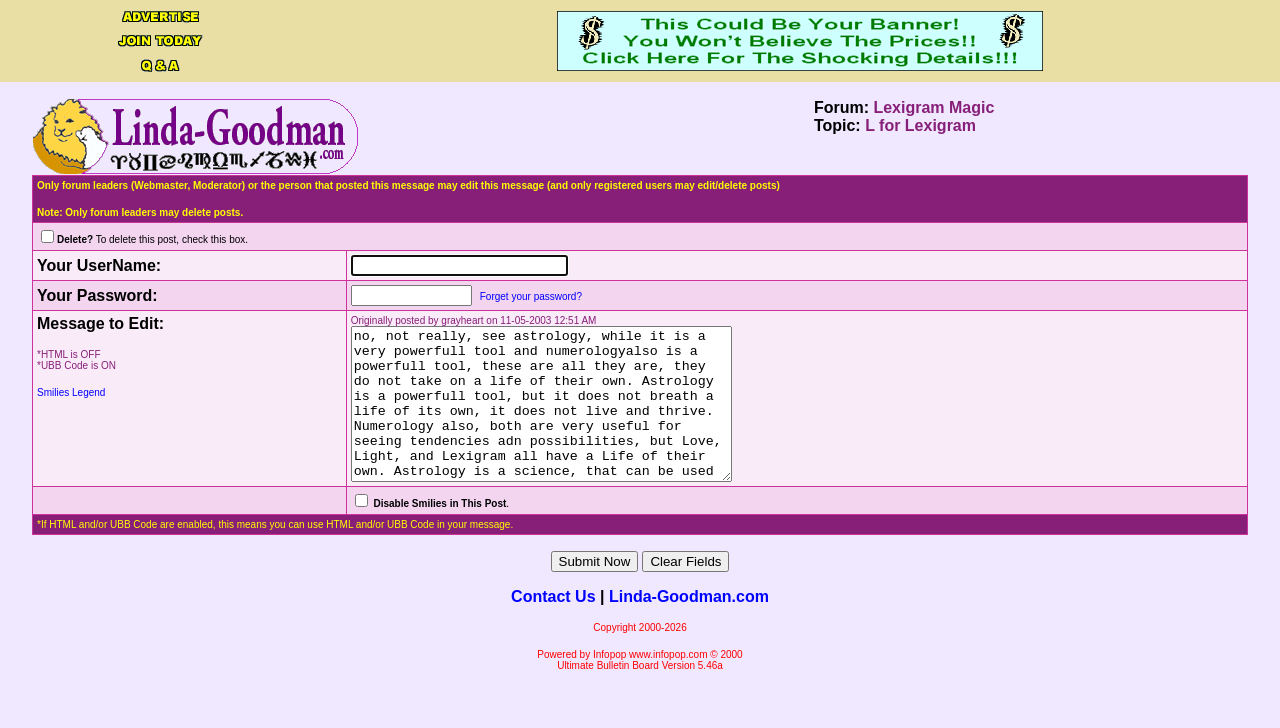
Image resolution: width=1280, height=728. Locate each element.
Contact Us (553, 626)
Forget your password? (506, 296)
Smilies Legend (71, 392)
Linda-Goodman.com (689, 626)
